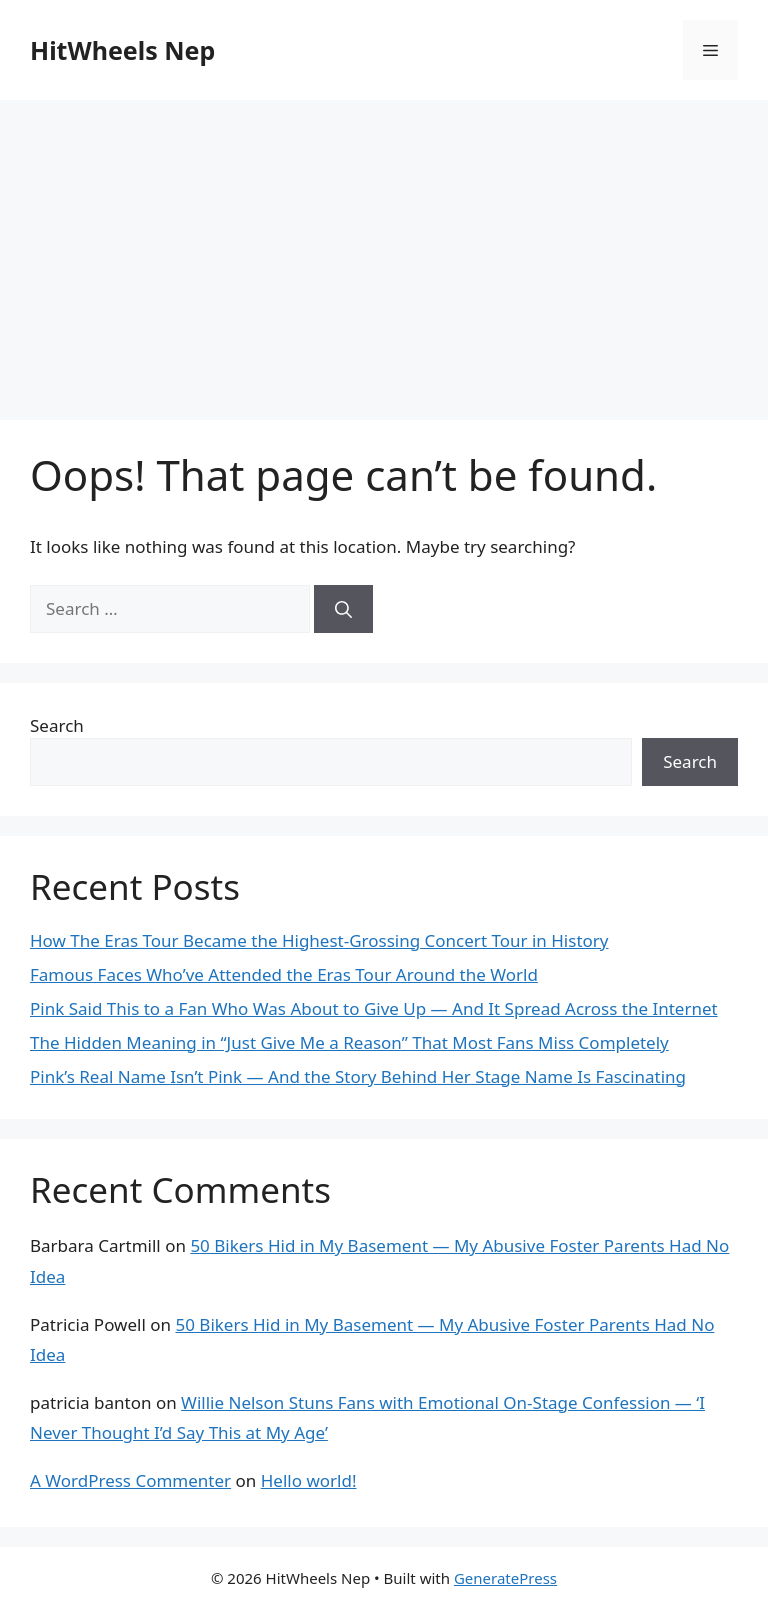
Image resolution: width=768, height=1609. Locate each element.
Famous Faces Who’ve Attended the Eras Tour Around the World (284, 974)
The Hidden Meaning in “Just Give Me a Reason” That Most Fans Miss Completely (349, 1042)
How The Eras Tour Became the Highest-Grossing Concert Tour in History (319, 940)
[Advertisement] (384, 250)
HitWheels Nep (122, 50)
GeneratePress (505, 1578)
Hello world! (309, 1480)
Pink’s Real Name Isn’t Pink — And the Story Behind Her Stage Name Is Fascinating (358, 1076)
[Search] (343, 609)
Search (57, 725)
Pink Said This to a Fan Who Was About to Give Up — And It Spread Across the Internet (374, 1008)
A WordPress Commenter (130, 1480)
